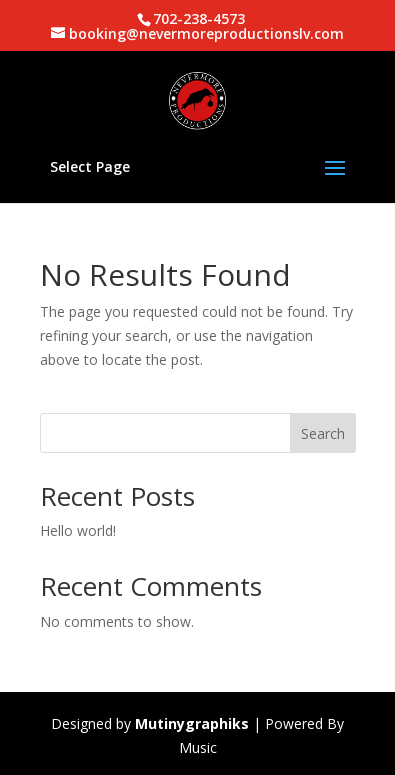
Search (323, 433)
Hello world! (78, 530)
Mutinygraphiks (192, 723)
